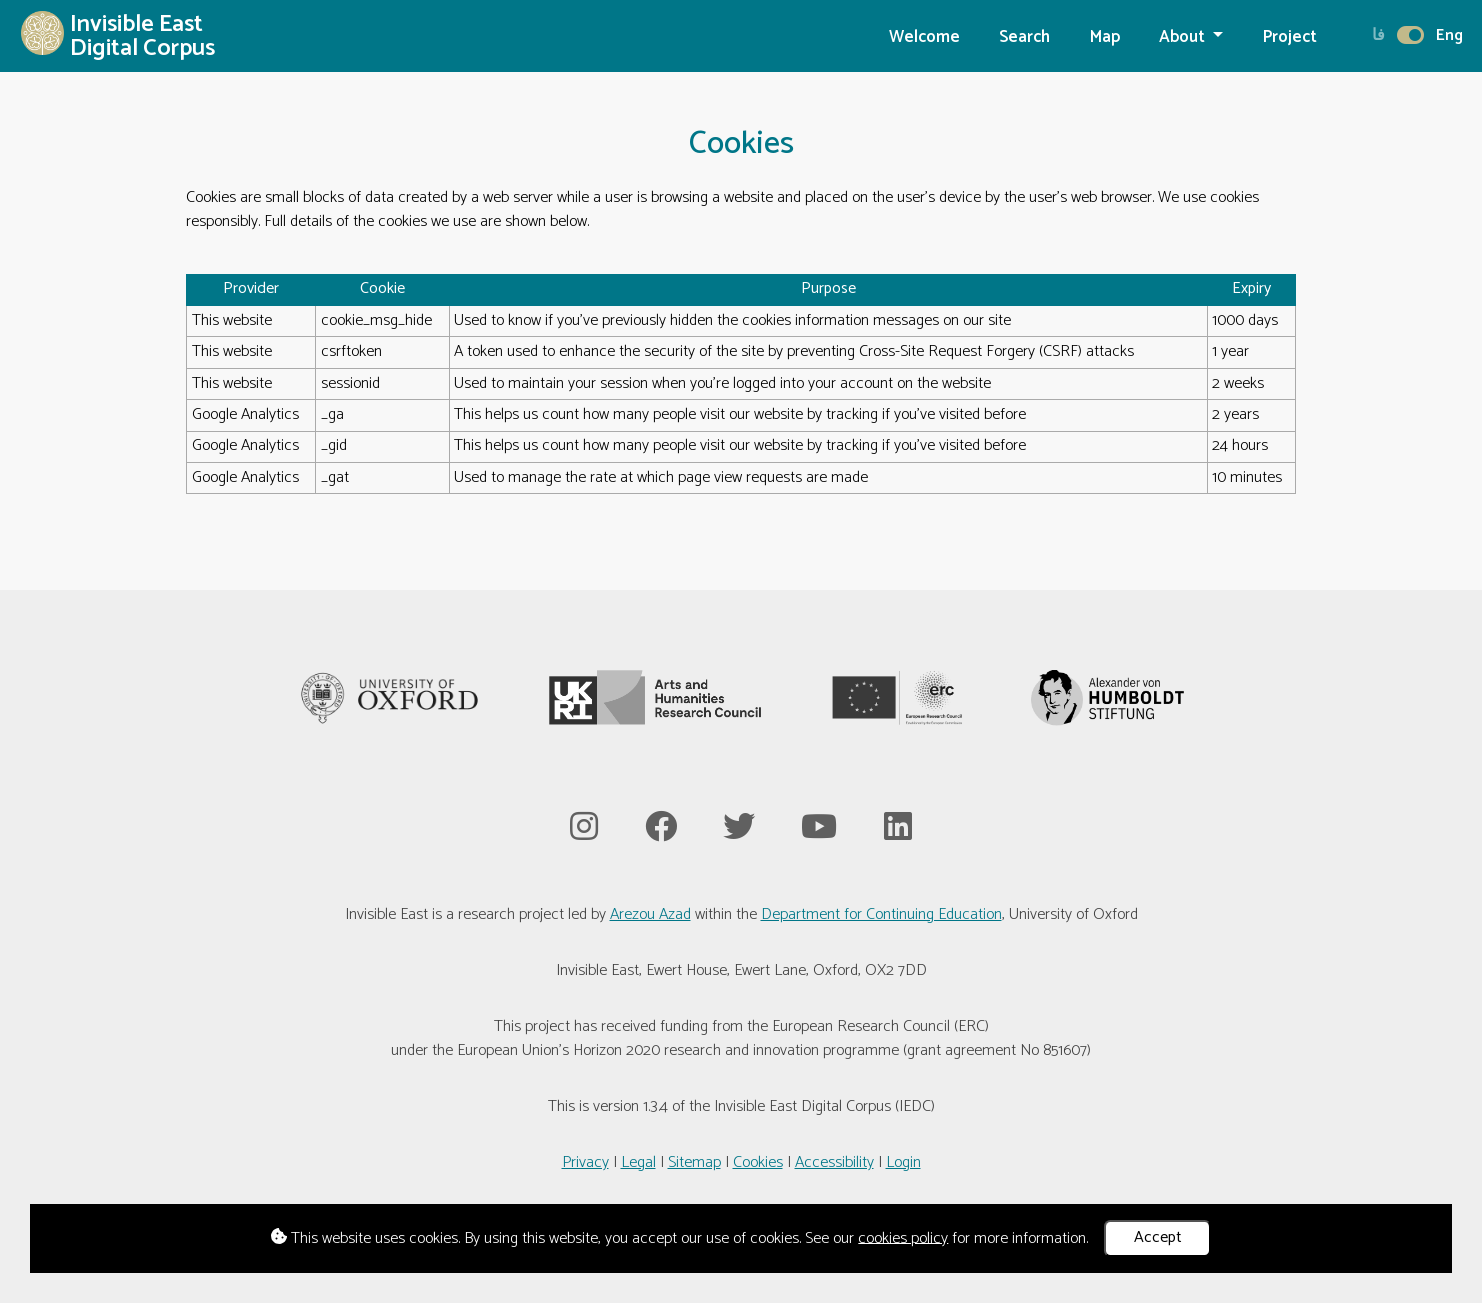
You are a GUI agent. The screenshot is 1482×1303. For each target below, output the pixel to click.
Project (1290, 37)
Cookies (758, 1162)
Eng (1449, 35)
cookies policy (903, 1237)
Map (1105, 37)
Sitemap (694, 1162)
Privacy (585, 1162)
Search (1024, 37)
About (1184, 37)
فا (1378, 35)
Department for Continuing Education (881, 914)
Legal (638, 1162)
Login (903, 1162)
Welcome (924, 37)
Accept (1158, 1237)
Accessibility (834, 1162)
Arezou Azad (650, 914)
